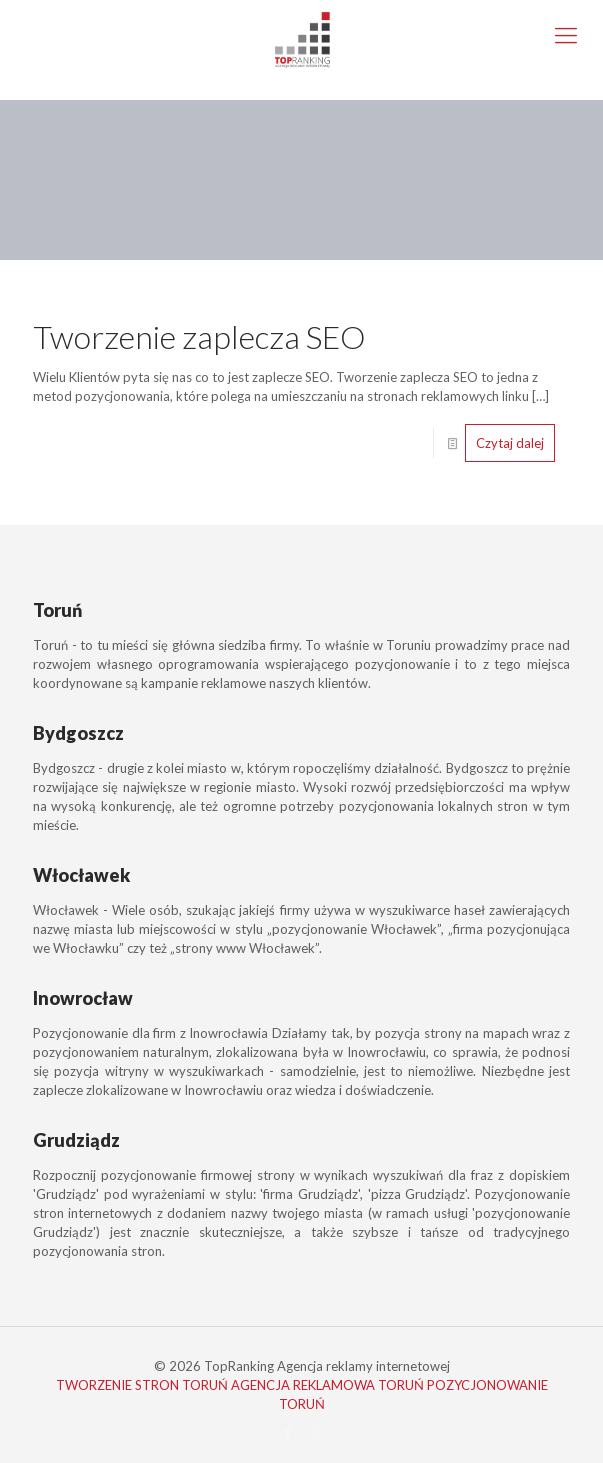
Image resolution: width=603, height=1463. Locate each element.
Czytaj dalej (510, 443)
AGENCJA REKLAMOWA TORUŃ (327, 1385)
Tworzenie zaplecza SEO (199, 336)
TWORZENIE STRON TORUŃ (142, 1385)
